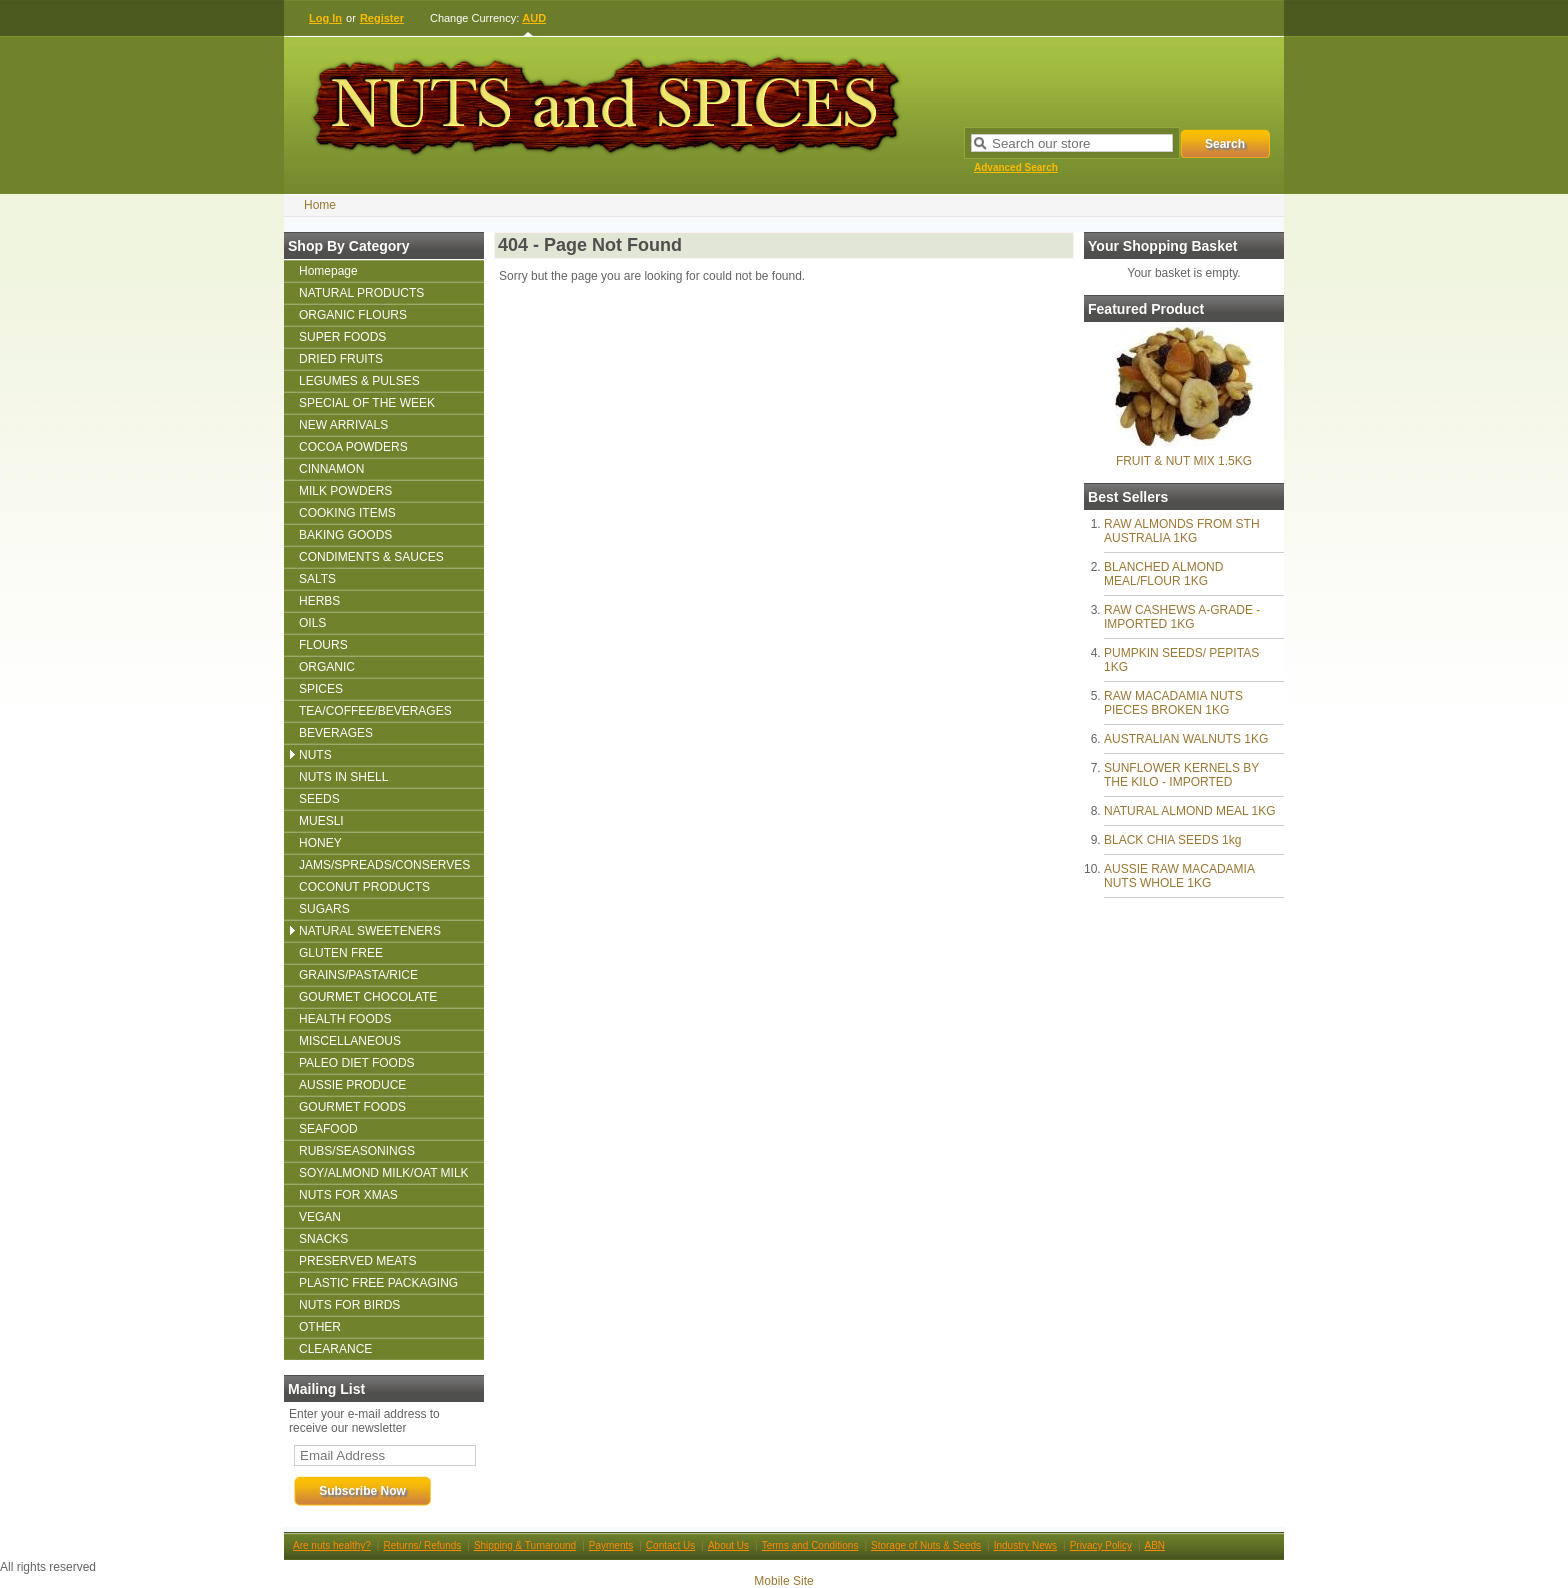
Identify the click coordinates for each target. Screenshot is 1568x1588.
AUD (534, 18)
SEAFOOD (328, 1129)
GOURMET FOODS (352, 1107)
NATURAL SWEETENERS (370, 931)
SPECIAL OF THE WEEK (367, 403)
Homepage (328, 271)
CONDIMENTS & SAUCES (371, 557)
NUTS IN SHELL (343, 777)
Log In (325, 18)
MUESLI (321, 821)
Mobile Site (783, 1581)
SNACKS (323, 1239)
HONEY (320, 843)
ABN (1155, 1545)
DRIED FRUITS (341, 359)
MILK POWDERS (345, 491)
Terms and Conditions (810, 1545)
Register (382, 18)
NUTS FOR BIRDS (349, 1305)
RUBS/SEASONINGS (357, 1151)
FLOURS (323, 645)
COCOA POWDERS (353, 447)
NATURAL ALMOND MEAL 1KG (1190, 811)
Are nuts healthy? (332, 1545)
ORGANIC (327, 667)
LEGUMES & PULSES (359, 381)
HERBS (319, 601)
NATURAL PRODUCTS (361, 293)
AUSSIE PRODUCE (352, 1085)
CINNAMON (331, 469)
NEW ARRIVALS (343, 425)
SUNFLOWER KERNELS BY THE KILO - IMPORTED (1181, 775)
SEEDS (319, 799)
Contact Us (670, 1545)
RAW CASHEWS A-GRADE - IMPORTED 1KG (1182, 617)
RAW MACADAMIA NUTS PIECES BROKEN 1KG (1173, 703)
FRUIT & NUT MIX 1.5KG (1184, 461)
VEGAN (320, 1217)
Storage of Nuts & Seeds (926, 1545)
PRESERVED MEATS (358, 1261)
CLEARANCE (335, 1349)
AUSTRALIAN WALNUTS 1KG (1186, 739)
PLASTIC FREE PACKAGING (378, 1283)
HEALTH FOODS (345, 1019)
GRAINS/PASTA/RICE (358, 975)
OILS (312, 623)
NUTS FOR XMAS (348, 1195)
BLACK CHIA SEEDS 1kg (1172, 840)
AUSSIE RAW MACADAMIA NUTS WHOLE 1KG (1179, 876)
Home (320, 205)
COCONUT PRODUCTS (364, 887)
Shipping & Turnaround (525, 1545)
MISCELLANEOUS (350, 1041)
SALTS (317, 579)
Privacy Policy (1101, 1545)
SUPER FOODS (342, 337)
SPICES (321, 689)
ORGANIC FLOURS (353, 315)
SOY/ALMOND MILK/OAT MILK (384, 1173)
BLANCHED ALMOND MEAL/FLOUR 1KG (1163, 574)
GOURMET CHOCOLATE (368, 997)
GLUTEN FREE (341, 953)
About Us (728, 1545)
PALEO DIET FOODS (357, 1063)
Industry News (1025, 1545)
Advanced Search (1016, 167)
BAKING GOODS (345, 535)
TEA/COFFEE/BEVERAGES (375, 711)
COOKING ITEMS (347, 513)
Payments (611, 1545)
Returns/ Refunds (422, 1545)
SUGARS (324, 909)
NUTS (315, 755)
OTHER (320, 1327)
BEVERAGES (336, 733)
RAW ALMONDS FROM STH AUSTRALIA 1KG (1182, 531)
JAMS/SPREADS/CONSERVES (384, 865)
